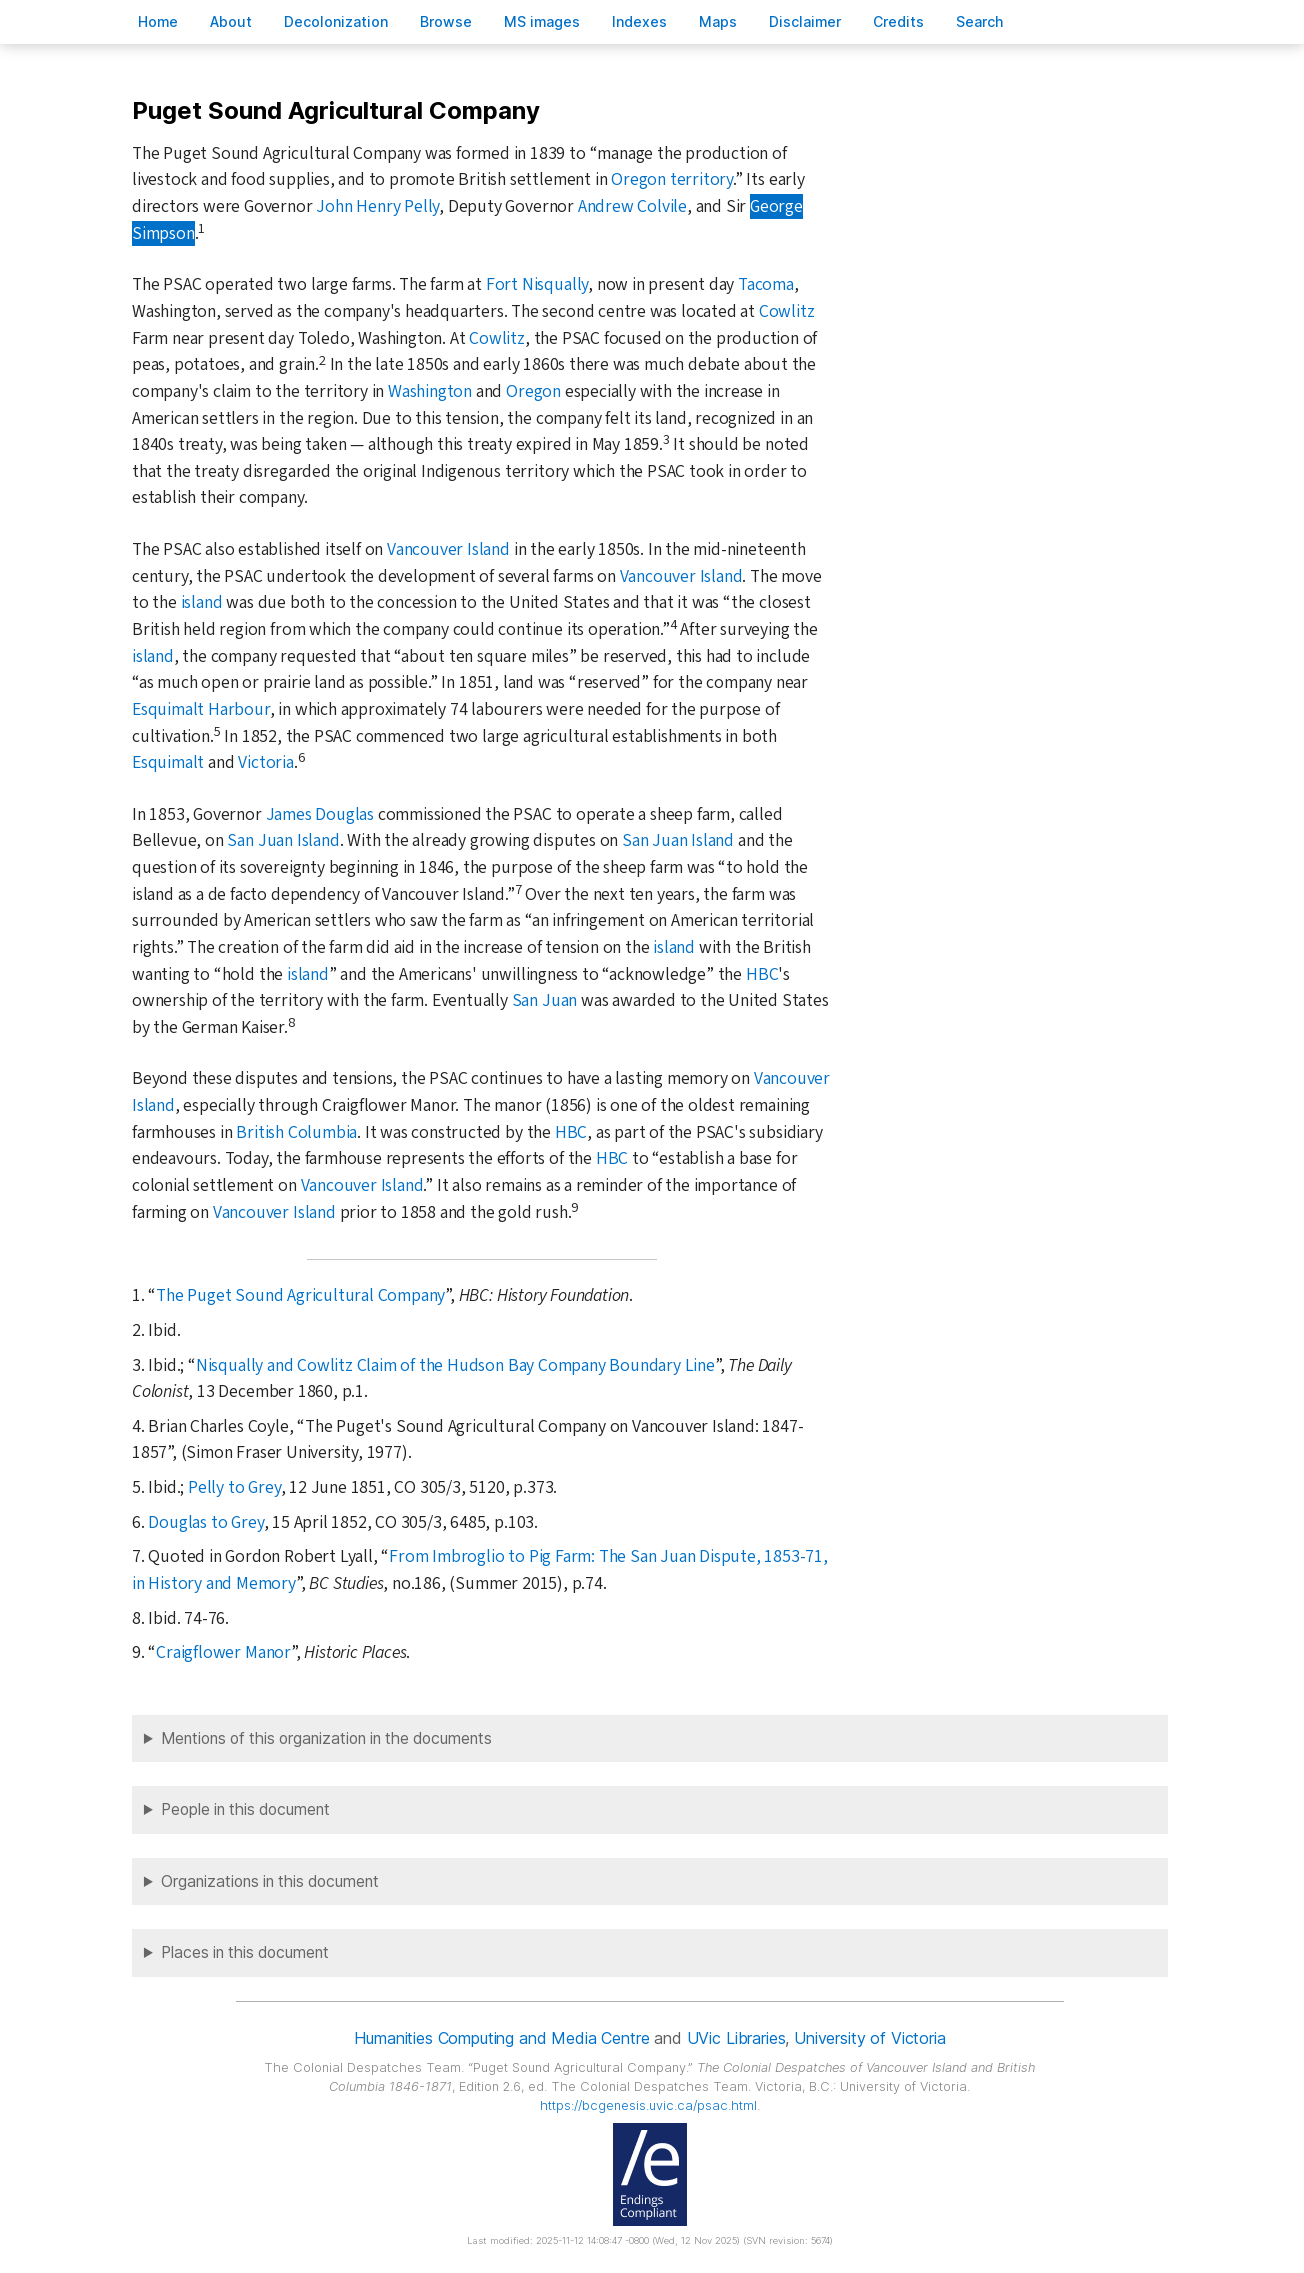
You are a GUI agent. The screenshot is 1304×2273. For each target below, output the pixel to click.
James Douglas (320, 814)
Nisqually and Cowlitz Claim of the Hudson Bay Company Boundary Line (455, 1365)
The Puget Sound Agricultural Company (300, 1295)
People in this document (245, 1809)
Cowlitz (787, 311)
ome (158, 21)
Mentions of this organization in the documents (326, 1738)
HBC (762, 974)
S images (542, 21)
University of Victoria (869, 2038)
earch (980, 21)
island (202, 602)
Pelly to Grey (234, 1487)
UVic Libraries (736, 2038)
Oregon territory (672, 179)
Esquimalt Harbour (201, 709)
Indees (639, 21)
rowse (446, 21)
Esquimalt (168, 762)
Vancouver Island (448, 549)
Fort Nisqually (537, 284)
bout (231, 21)
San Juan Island (283, 840)
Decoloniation (336, 21)
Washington (430, 391)
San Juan (544, 1000)
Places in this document (245, 1952)
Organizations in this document (270, 1881)
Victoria (265, 762)
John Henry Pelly (377, 206)
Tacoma (766, 284)
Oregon (533, 391)
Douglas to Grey (205, 1522)
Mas (718, 21)
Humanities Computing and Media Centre (501, 2038)
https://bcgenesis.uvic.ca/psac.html (648, 2105)
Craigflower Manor (223, 1652)
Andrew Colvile (632, 206)
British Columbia (296, 1132)
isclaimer (805, 21)
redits (898, 21)
